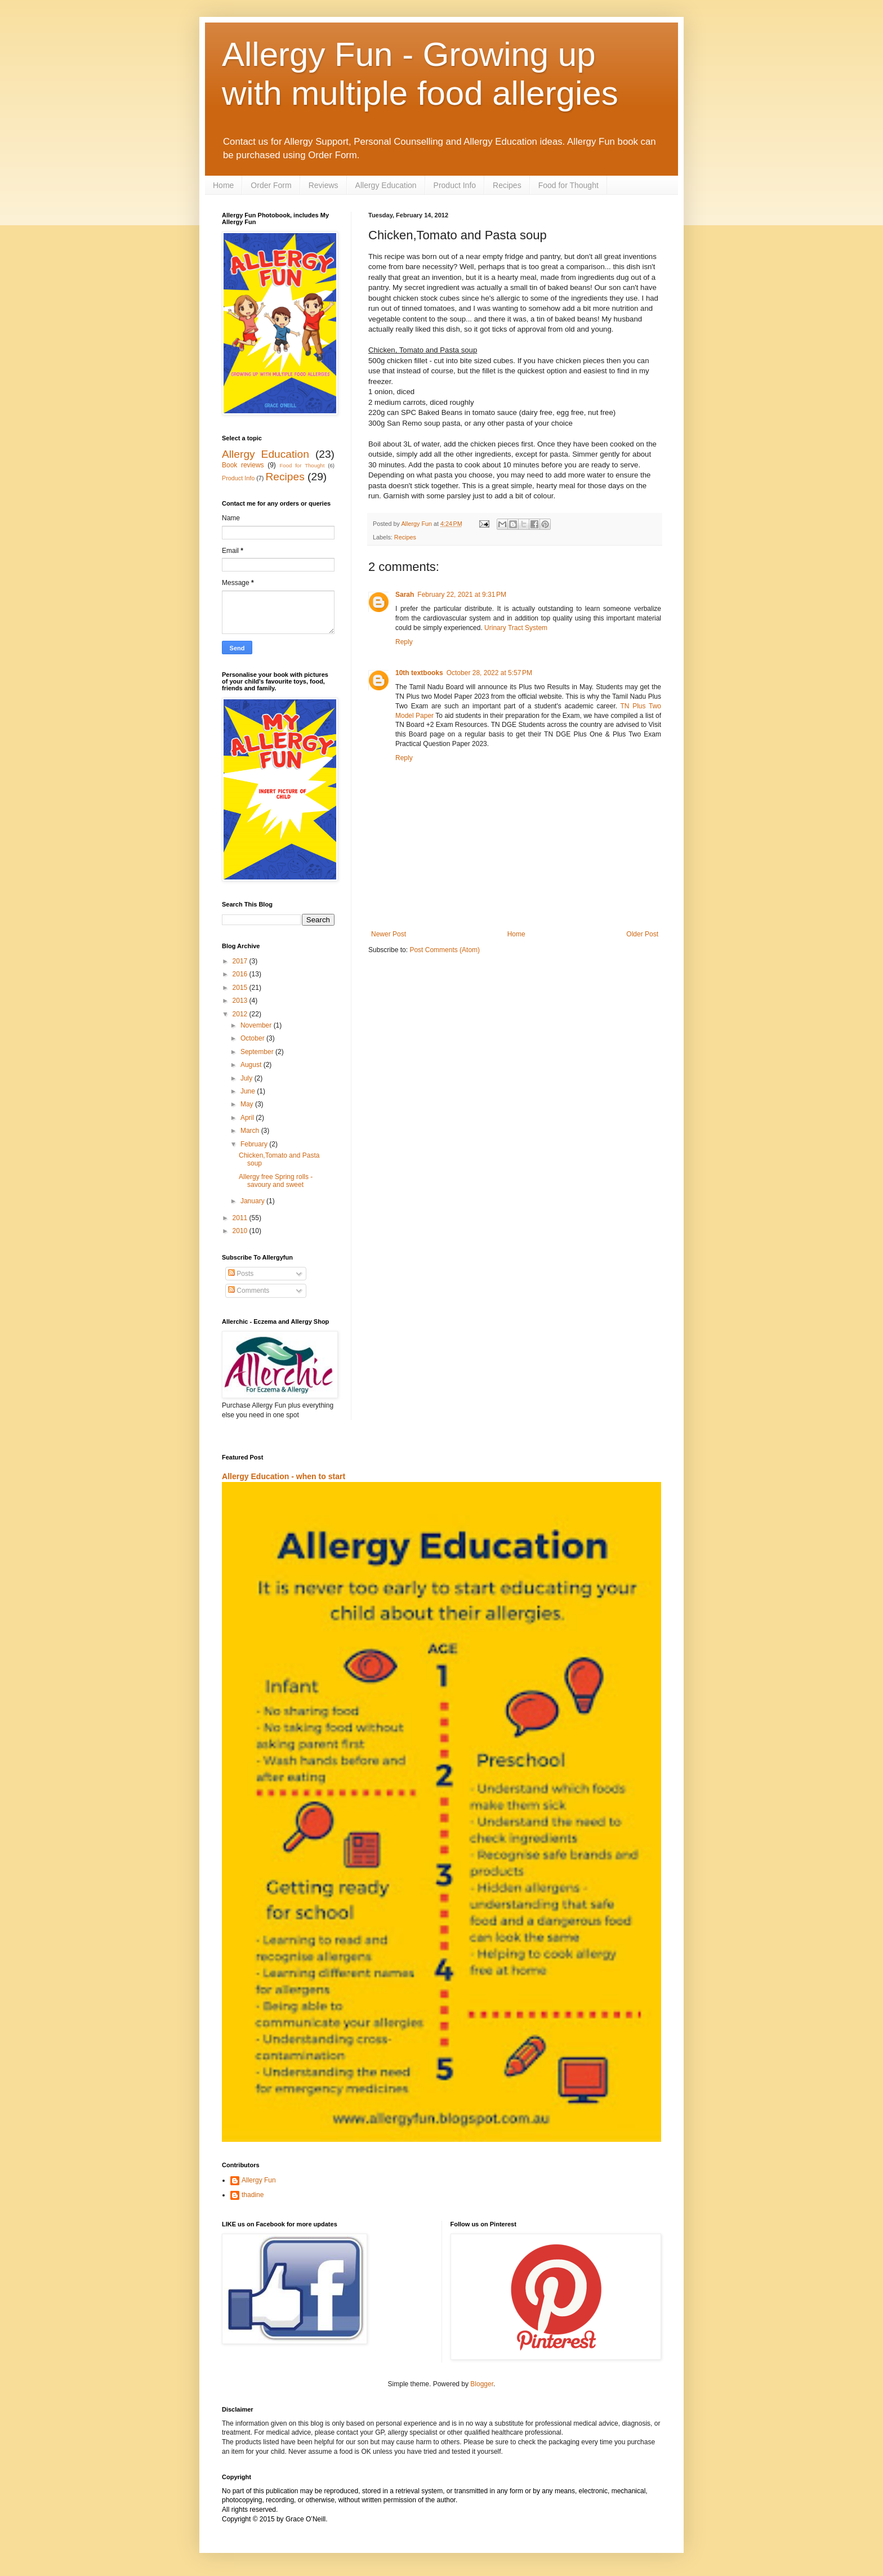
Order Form (271, 185)
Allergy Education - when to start (283, 1476)
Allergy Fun (259, 2180)
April (248, 1118)
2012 (241, 1014)
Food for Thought (568, 185)
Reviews (323, 185)
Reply (404, 642)
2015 (241, 988)
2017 (241, 961)
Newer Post (388, 934)
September (257, 1052)
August (252, 1065)
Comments (248, 1290)
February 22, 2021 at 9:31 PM (461, 595)
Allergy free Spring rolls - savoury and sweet (276, 1181)
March (250, 1131)
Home (223, 185)
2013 (241, 1000)
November (257, 1025)
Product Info (455, 185)
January (253, 1201)
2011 (241, 1218)
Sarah (404, 595)
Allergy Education (386, 185)
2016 (241, 974)
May (247, 1104)
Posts (240, 1274)
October (253, 1038)
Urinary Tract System (515, 628)
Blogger (481, 2384)
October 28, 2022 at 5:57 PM (489, 673)
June (248, 1091)
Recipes (507, 185)
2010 (241, 1231)
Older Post (642, 934)
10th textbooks (419, 673)
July (247, 1078)
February (254, 1144)
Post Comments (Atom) (444, 950)
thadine (253, 2195)
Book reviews (243, 465)
